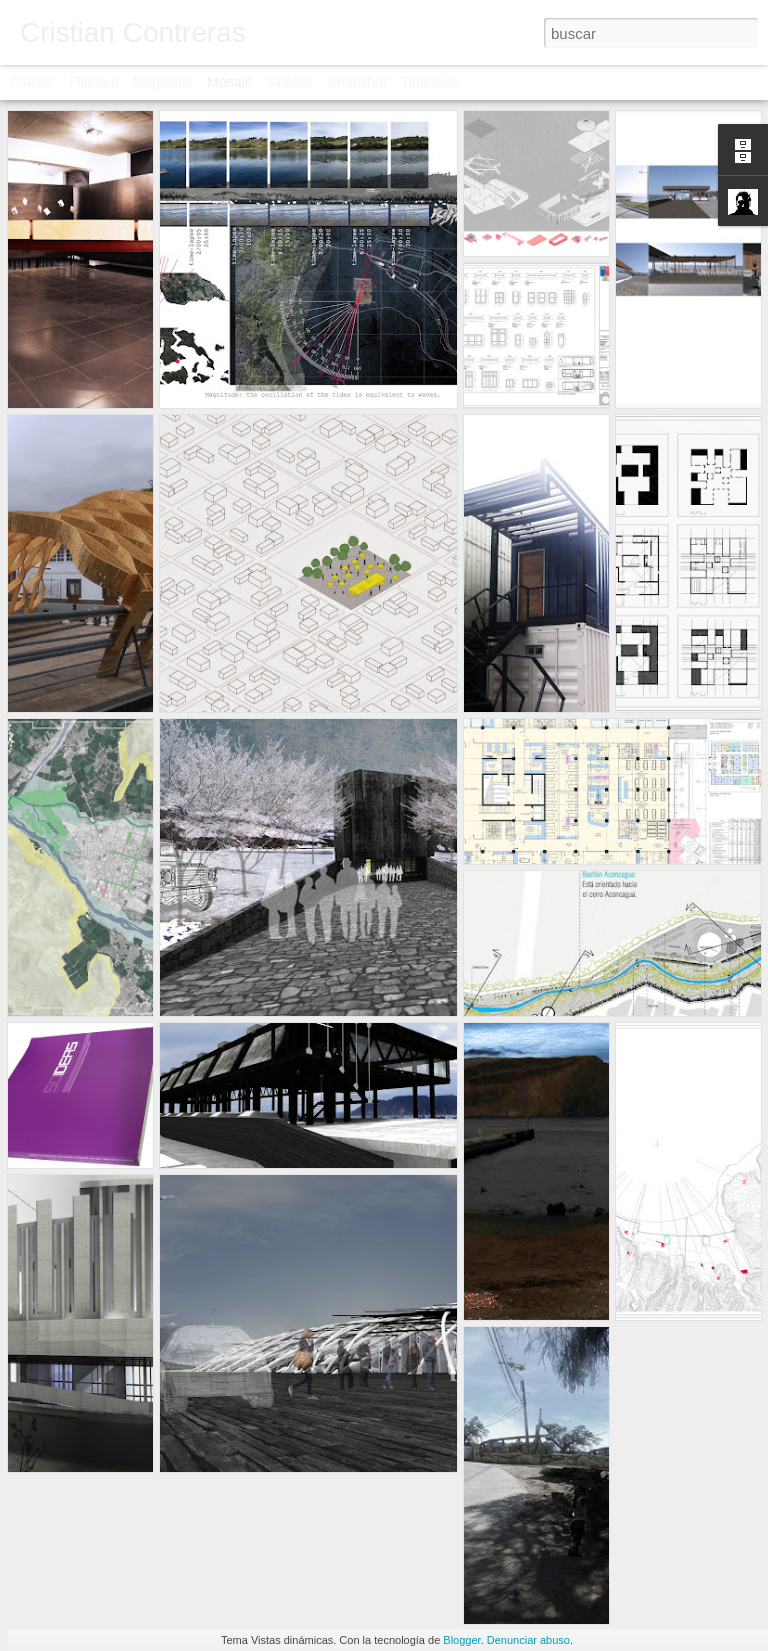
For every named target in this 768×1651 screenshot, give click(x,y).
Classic (32, 82)
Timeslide (430, 82)
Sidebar (290, 82)
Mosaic (229, 82)
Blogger (461, 1640)
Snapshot (357, 82)
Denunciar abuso (528, 1640)
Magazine (163, 82)
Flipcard (94, 82)
